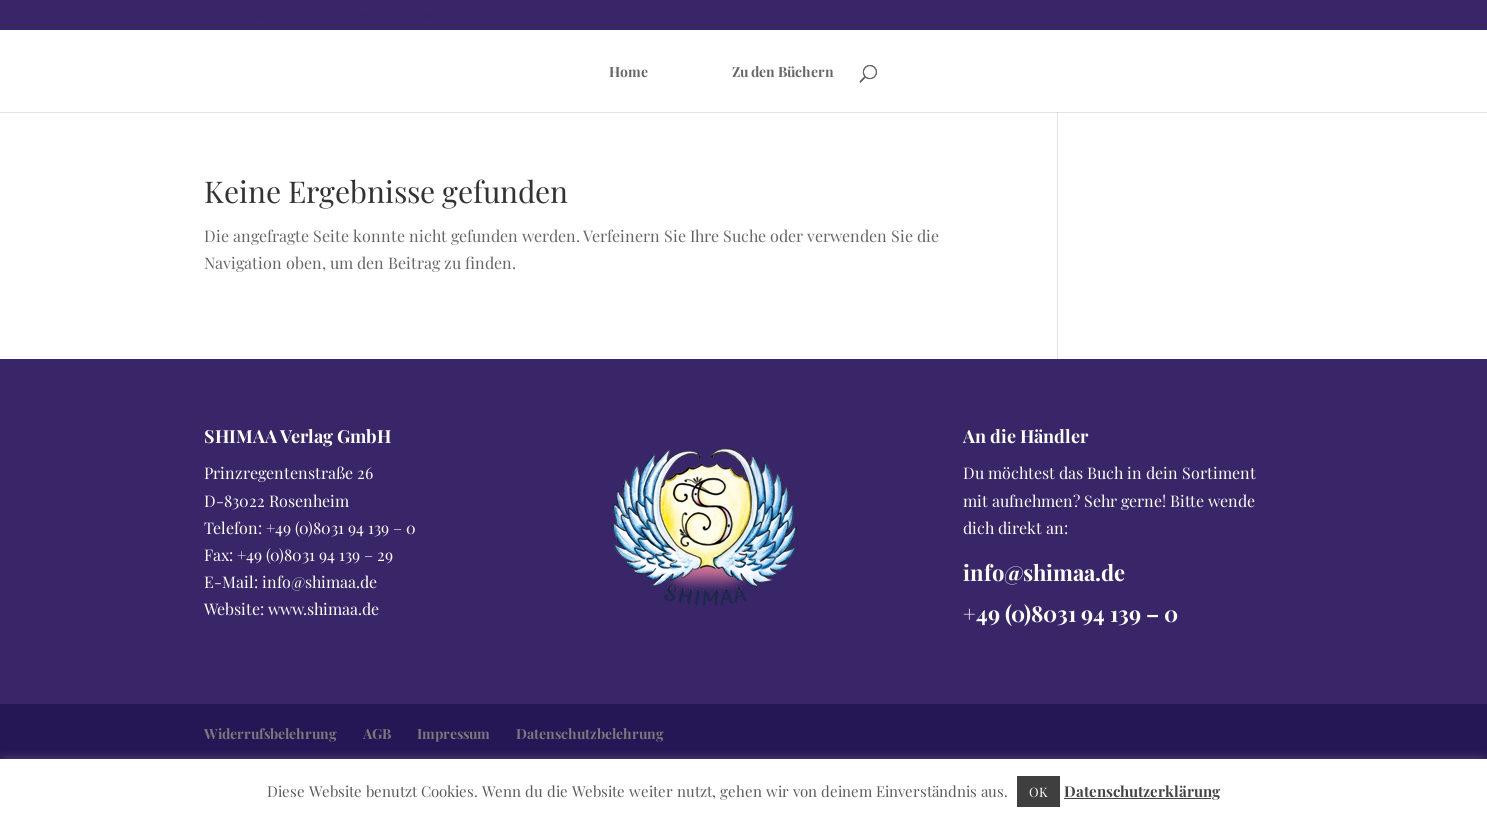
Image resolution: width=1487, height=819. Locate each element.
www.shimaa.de (323, 608)
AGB (377, 733)
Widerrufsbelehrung (270, 733)
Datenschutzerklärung (1142, 791)
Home (628, 73)
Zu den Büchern (783, 73)
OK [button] (1038, 791)
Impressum (453, 733)
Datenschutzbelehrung (590, 733)
